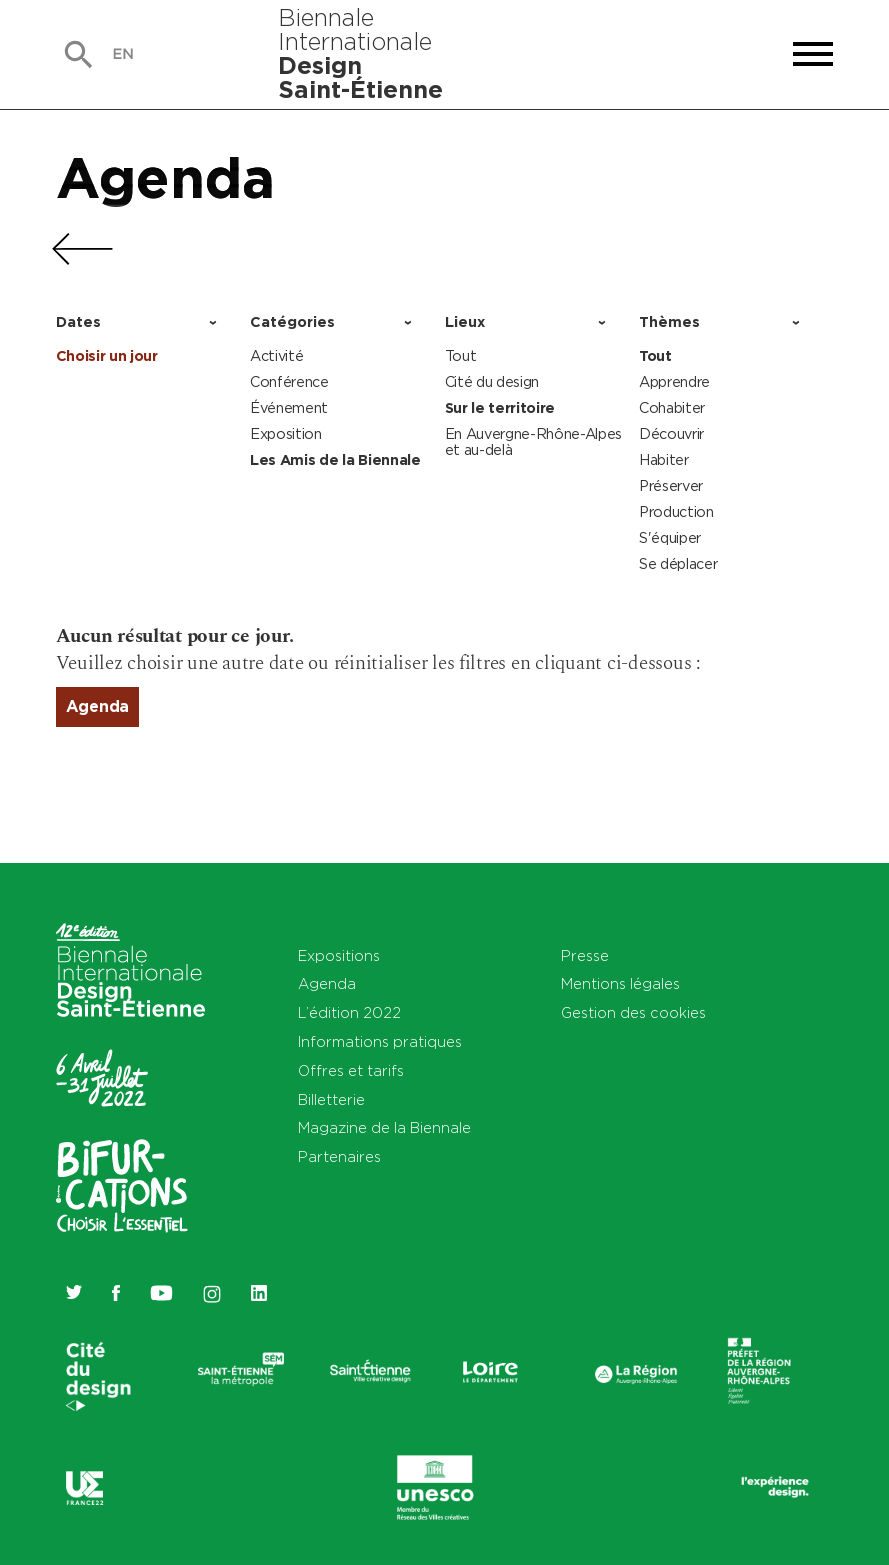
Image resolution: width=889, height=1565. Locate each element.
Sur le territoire (500, 408)
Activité (276, 355)
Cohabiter (672, 407)
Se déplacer (678, 563)
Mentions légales (620, 983)
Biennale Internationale (360, 53)
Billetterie (331, 1099)
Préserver (671, 485)
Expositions (339, 955)
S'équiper (670, 537)
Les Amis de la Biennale (335, 460)
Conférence (289, 381)
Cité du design (492, 381)
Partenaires (339, 1156)
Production (676, 511)
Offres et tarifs (351, 1070)
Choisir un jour (107, 356)
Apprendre (674, 381)
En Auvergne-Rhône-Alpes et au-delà (534, 441)
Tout (461, 355)
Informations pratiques (380, 1041)
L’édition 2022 (349, 1012)
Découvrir (671, 433)
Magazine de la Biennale (384, 1127)
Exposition (286, 433)
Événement (289, 407)
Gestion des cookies (633, 1012)
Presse (585, 955)
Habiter (664, 459)
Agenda (165, 177)
